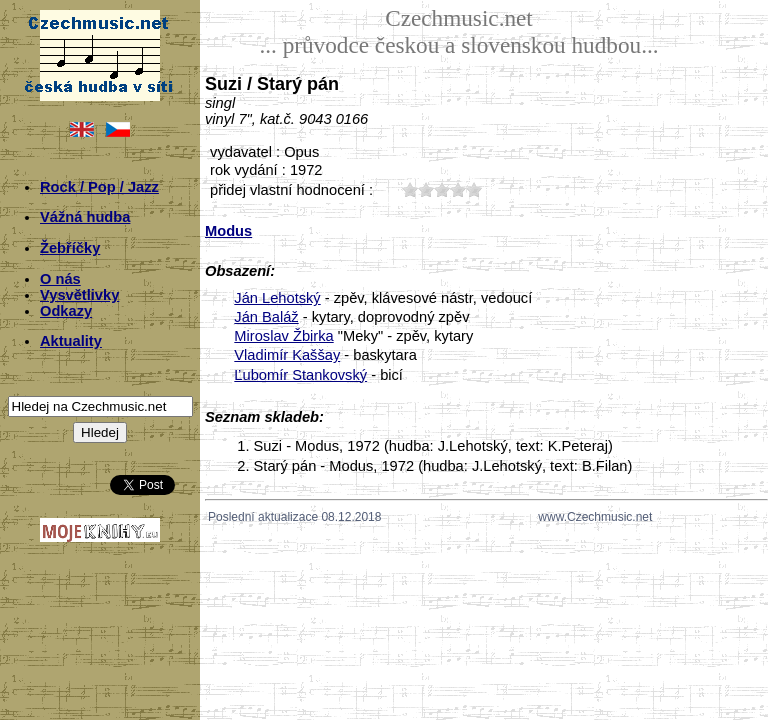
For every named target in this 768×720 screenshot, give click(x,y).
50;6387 (474, 189)
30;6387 (442, 189)
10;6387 (410, 189)
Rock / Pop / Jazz (99, 187)
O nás (60, 279)
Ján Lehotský (277, 298)
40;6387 (458, 189)
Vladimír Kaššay (287, 355)
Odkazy (66, 311)
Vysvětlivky (79, 295)
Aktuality (71, 341)
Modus (228, 231)
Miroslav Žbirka (283, 336)
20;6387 (426, 189)
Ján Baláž (266, 317)
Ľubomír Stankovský (300, 375)
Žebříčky (70, 248)
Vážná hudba (85, 217)
